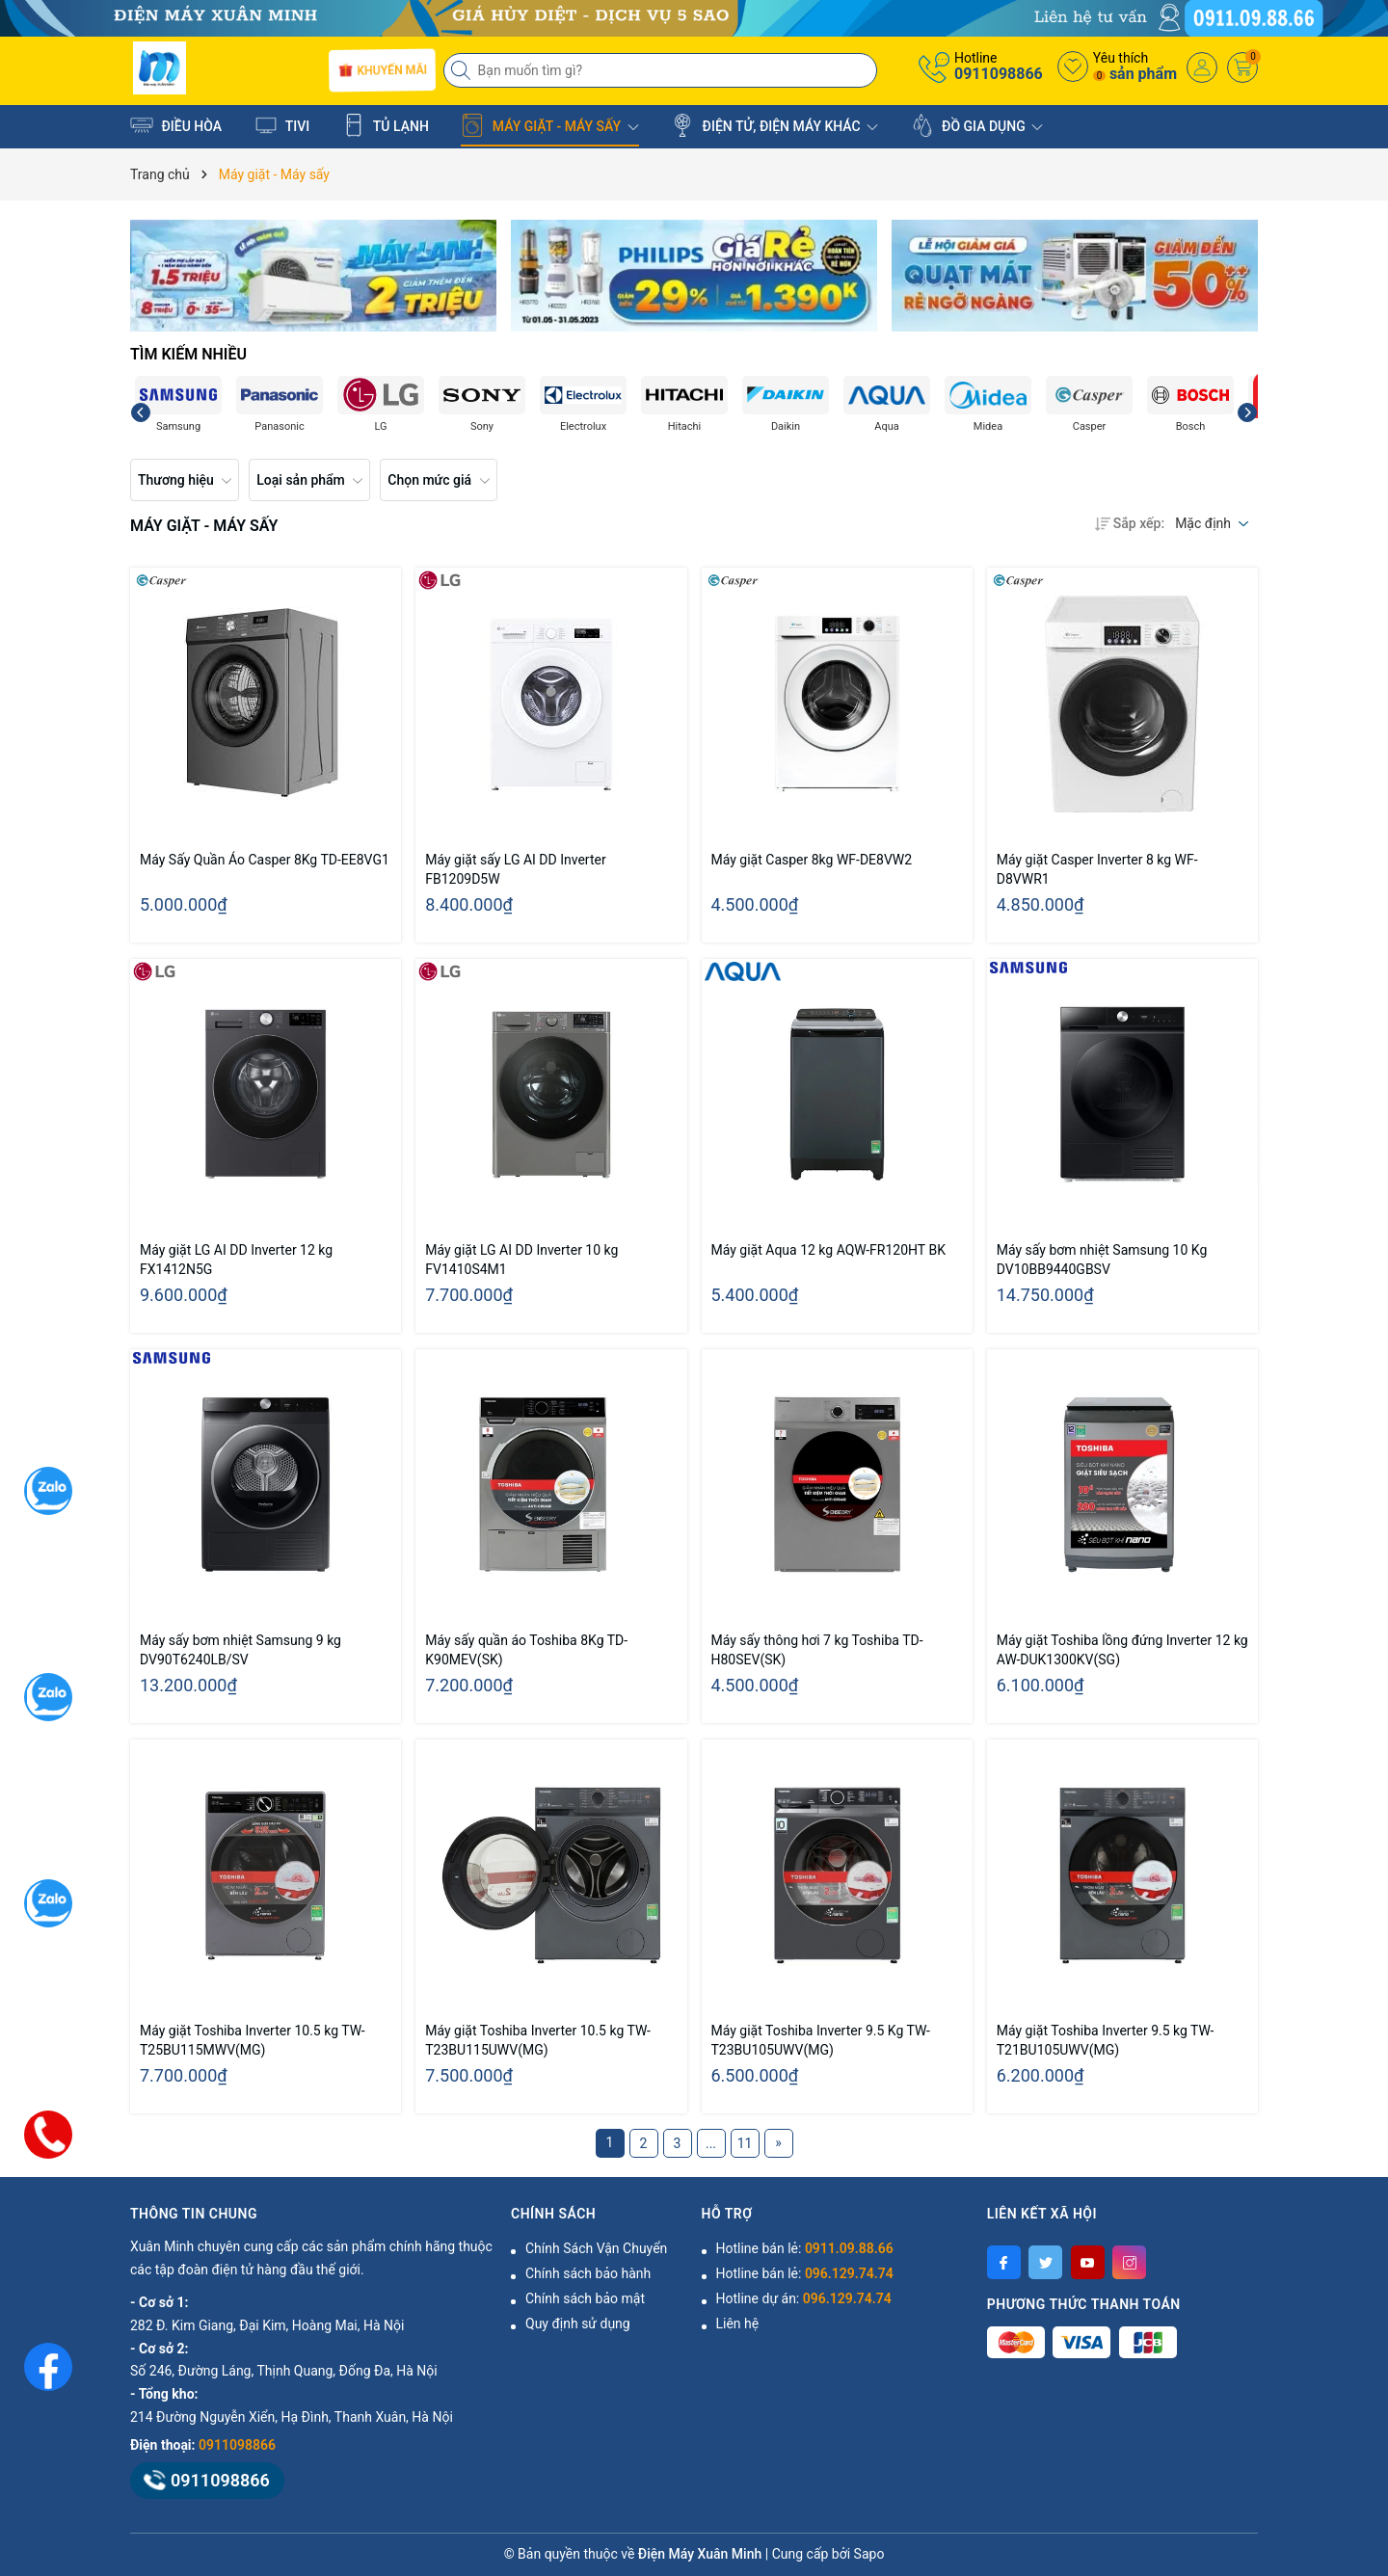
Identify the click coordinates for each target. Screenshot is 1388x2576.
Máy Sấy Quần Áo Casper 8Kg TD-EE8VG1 (264, 859)
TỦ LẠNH (385, 125)
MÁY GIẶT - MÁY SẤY (549, 125)
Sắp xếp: (1129, 523)
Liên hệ (738, 2323)
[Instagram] (1129, 2262)
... (711, 2143)
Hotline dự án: (804, 2298)
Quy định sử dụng (577, 2323)
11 (745, 2143)
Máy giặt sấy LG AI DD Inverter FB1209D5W (515, 869)
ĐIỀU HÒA (176, 125)
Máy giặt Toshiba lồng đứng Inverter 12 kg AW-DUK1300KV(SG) (1122, 1650)
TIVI (282, 125)
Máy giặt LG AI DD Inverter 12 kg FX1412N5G (236, 1259)
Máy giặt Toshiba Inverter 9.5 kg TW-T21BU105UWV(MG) (1105, 2040)
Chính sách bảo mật (585, 2298)
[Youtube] (1088, 2262)
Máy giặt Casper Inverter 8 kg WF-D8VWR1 (1097, 869)
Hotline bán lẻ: (805, 2248)
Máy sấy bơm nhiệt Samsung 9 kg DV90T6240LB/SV (240, 1650)
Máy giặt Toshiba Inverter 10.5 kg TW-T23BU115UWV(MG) (538, 2040)
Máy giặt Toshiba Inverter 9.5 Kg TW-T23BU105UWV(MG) (820, 2040)
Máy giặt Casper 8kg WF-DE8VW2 (812, 859)
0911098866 (998, 74)
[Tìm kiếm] (462, 70)
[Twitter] (1045, 2262)
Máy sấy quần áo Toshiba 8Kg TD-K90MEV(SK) (526, 1650)
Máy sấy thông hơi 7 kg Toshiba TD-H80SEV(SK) (817, 1650)
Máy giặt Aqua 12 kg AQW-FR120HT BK (828, 1250)
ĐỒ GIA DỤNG (977, 125)
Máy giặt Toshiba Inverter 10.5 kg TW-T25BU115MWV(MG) (252, 2040)
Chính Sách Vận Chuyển (596, 2248)
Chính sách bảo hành (588, 2273)
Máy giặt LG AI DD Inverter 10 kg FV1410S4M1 (521, 1259)
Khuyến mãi (381, 69)
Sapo (869, 2554)
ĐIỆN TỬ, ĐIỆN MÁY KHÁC (774, 125)
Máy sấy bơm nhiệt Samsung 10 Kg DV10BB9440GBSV (1102, 1259)
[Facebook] (1004, 2262)
